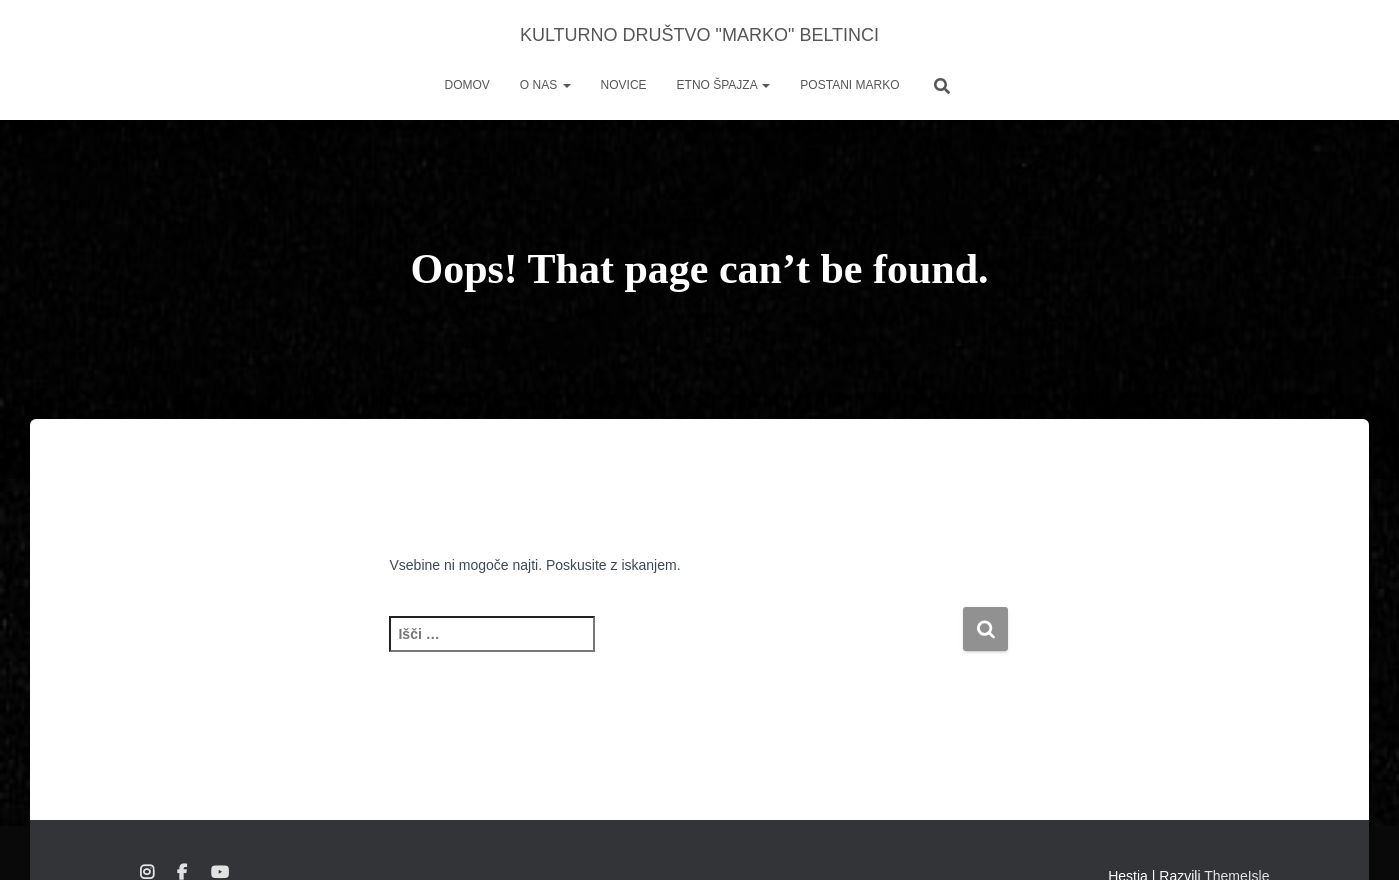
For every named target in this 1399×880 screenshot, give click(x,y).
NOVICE (624, 85)
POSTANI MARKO (849, 85)
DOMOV (467, 85)
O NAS (545, 85)
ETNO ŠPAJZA (724, 85)
